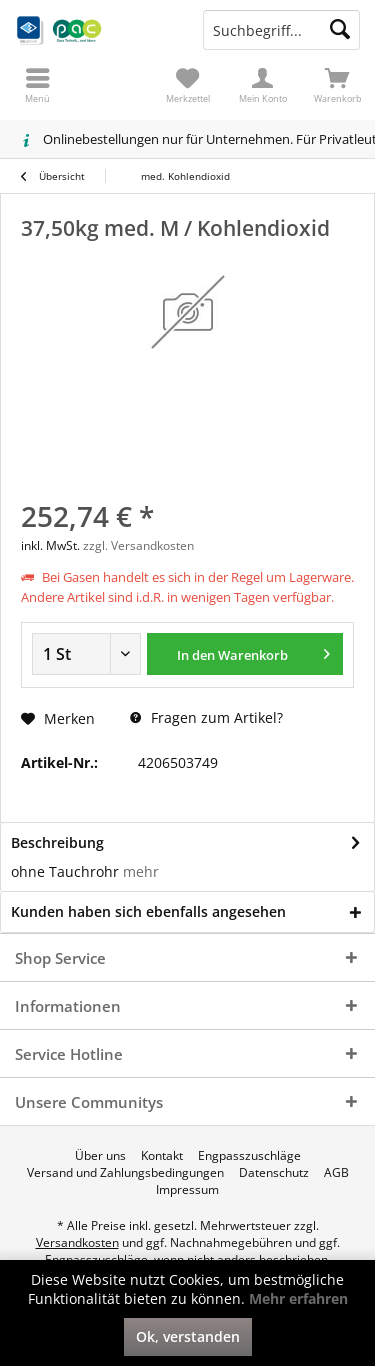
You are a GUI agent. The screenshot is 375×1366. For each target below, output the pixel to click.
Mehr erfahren (298, 1298)
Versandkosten (77, 1242)
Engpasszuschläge (249, 1156)
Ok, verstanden (188, 1336)
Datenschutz (274, 1173)
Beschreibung (57, 842)
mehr (139, 871)
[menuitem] (337, 85)
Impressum (187, 1190)
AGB (336, 1173)
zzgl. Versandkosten (138, 545)
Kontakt (162, 1156)
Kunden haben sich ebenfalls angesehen (148, 911)
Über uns (100, 1156)
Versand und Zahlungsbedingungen (125, 1173)
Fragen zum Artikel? (206, 717)
